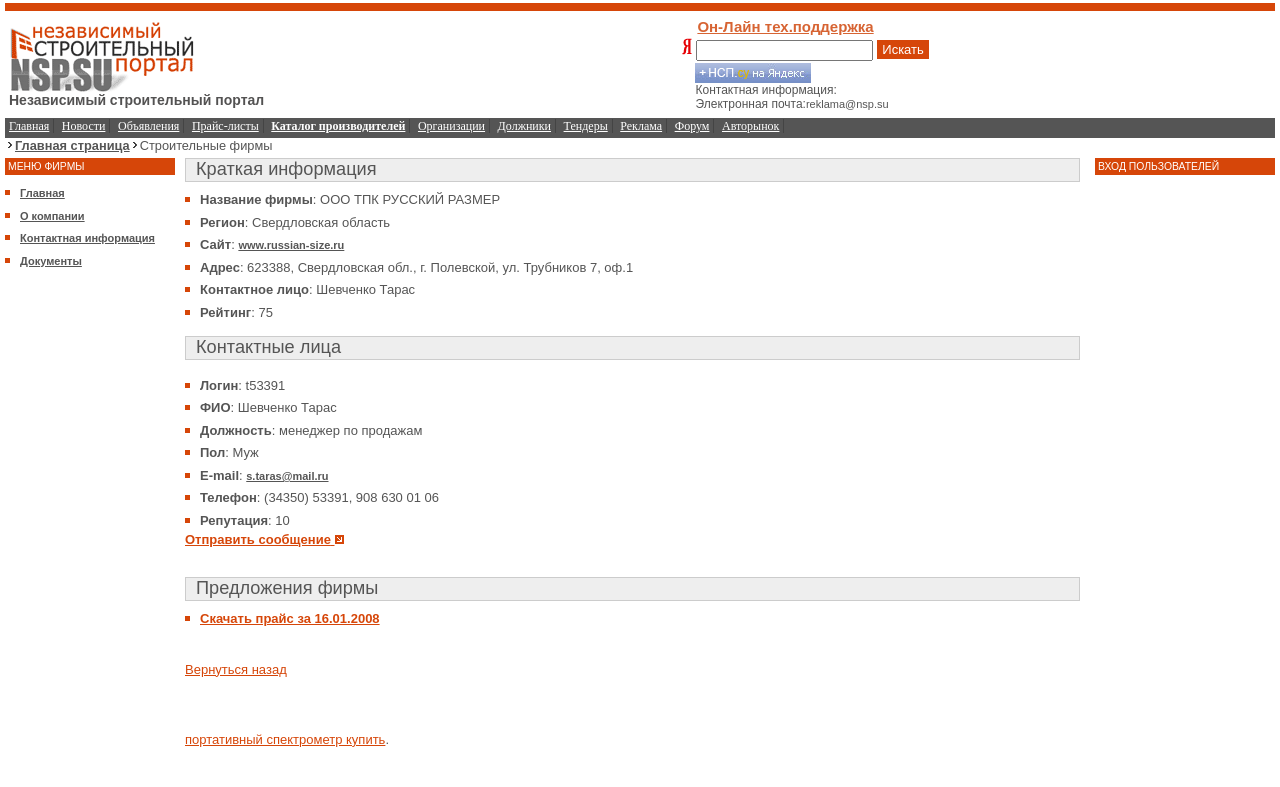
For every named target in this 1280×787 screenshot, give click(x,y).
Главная (29, 126)
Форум (692, 126)
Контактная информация (87, 238)
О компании (52, 216)
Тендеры (586, 126)
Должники (524, 126)
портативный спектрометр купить (285, 739)
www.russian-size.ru (291, 245)
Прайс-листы (225, 126)
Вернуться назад (236, 669)
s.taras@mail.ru (287, 476)
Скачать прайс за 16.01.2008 (290, 618)
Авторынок (750, 126)
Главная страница (72, 145)
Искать (903, 49)
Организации (451, 126)
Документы (51, 261)
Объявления (148, 126)
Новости (84, 126)
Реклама (641, 126)
